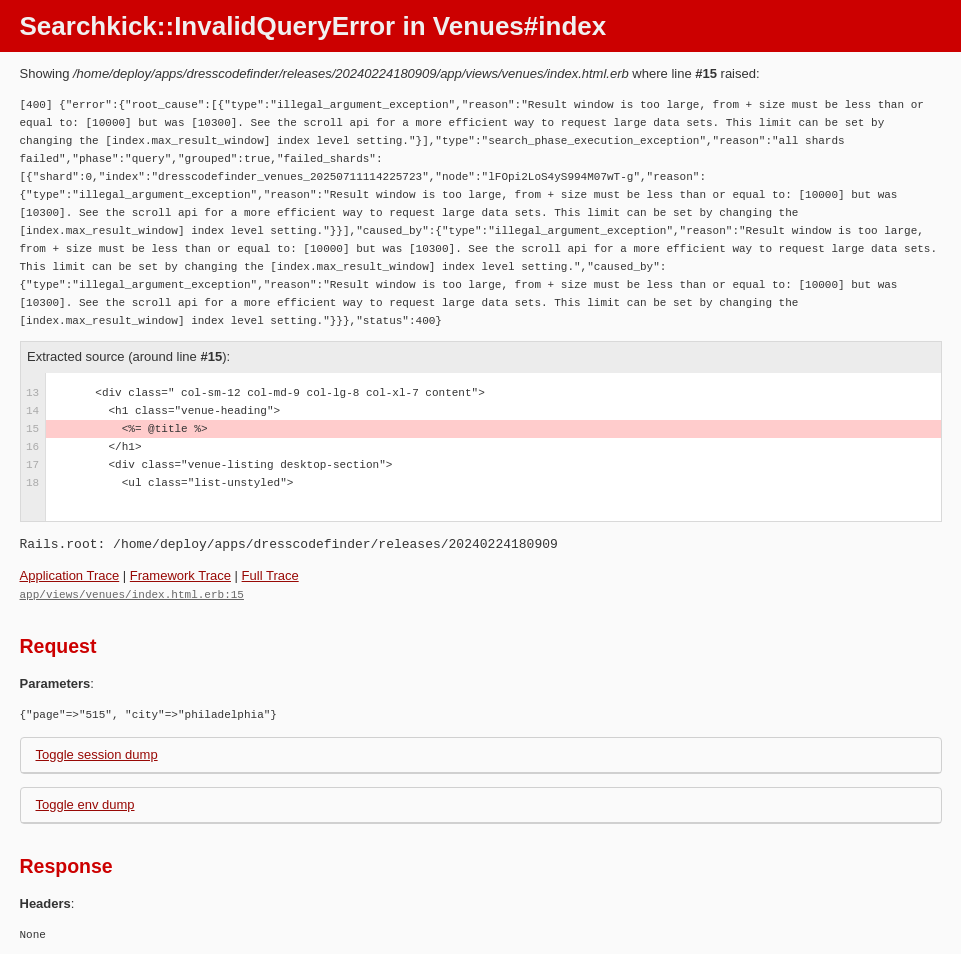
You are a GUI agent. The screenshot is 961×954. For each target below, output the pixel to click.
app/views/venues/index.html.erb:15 (132, 593)
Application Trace (70, 575)
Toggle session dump (97, 753)
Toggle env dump (85, 803)
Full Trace (270, 575)
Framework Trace (180, 575)
